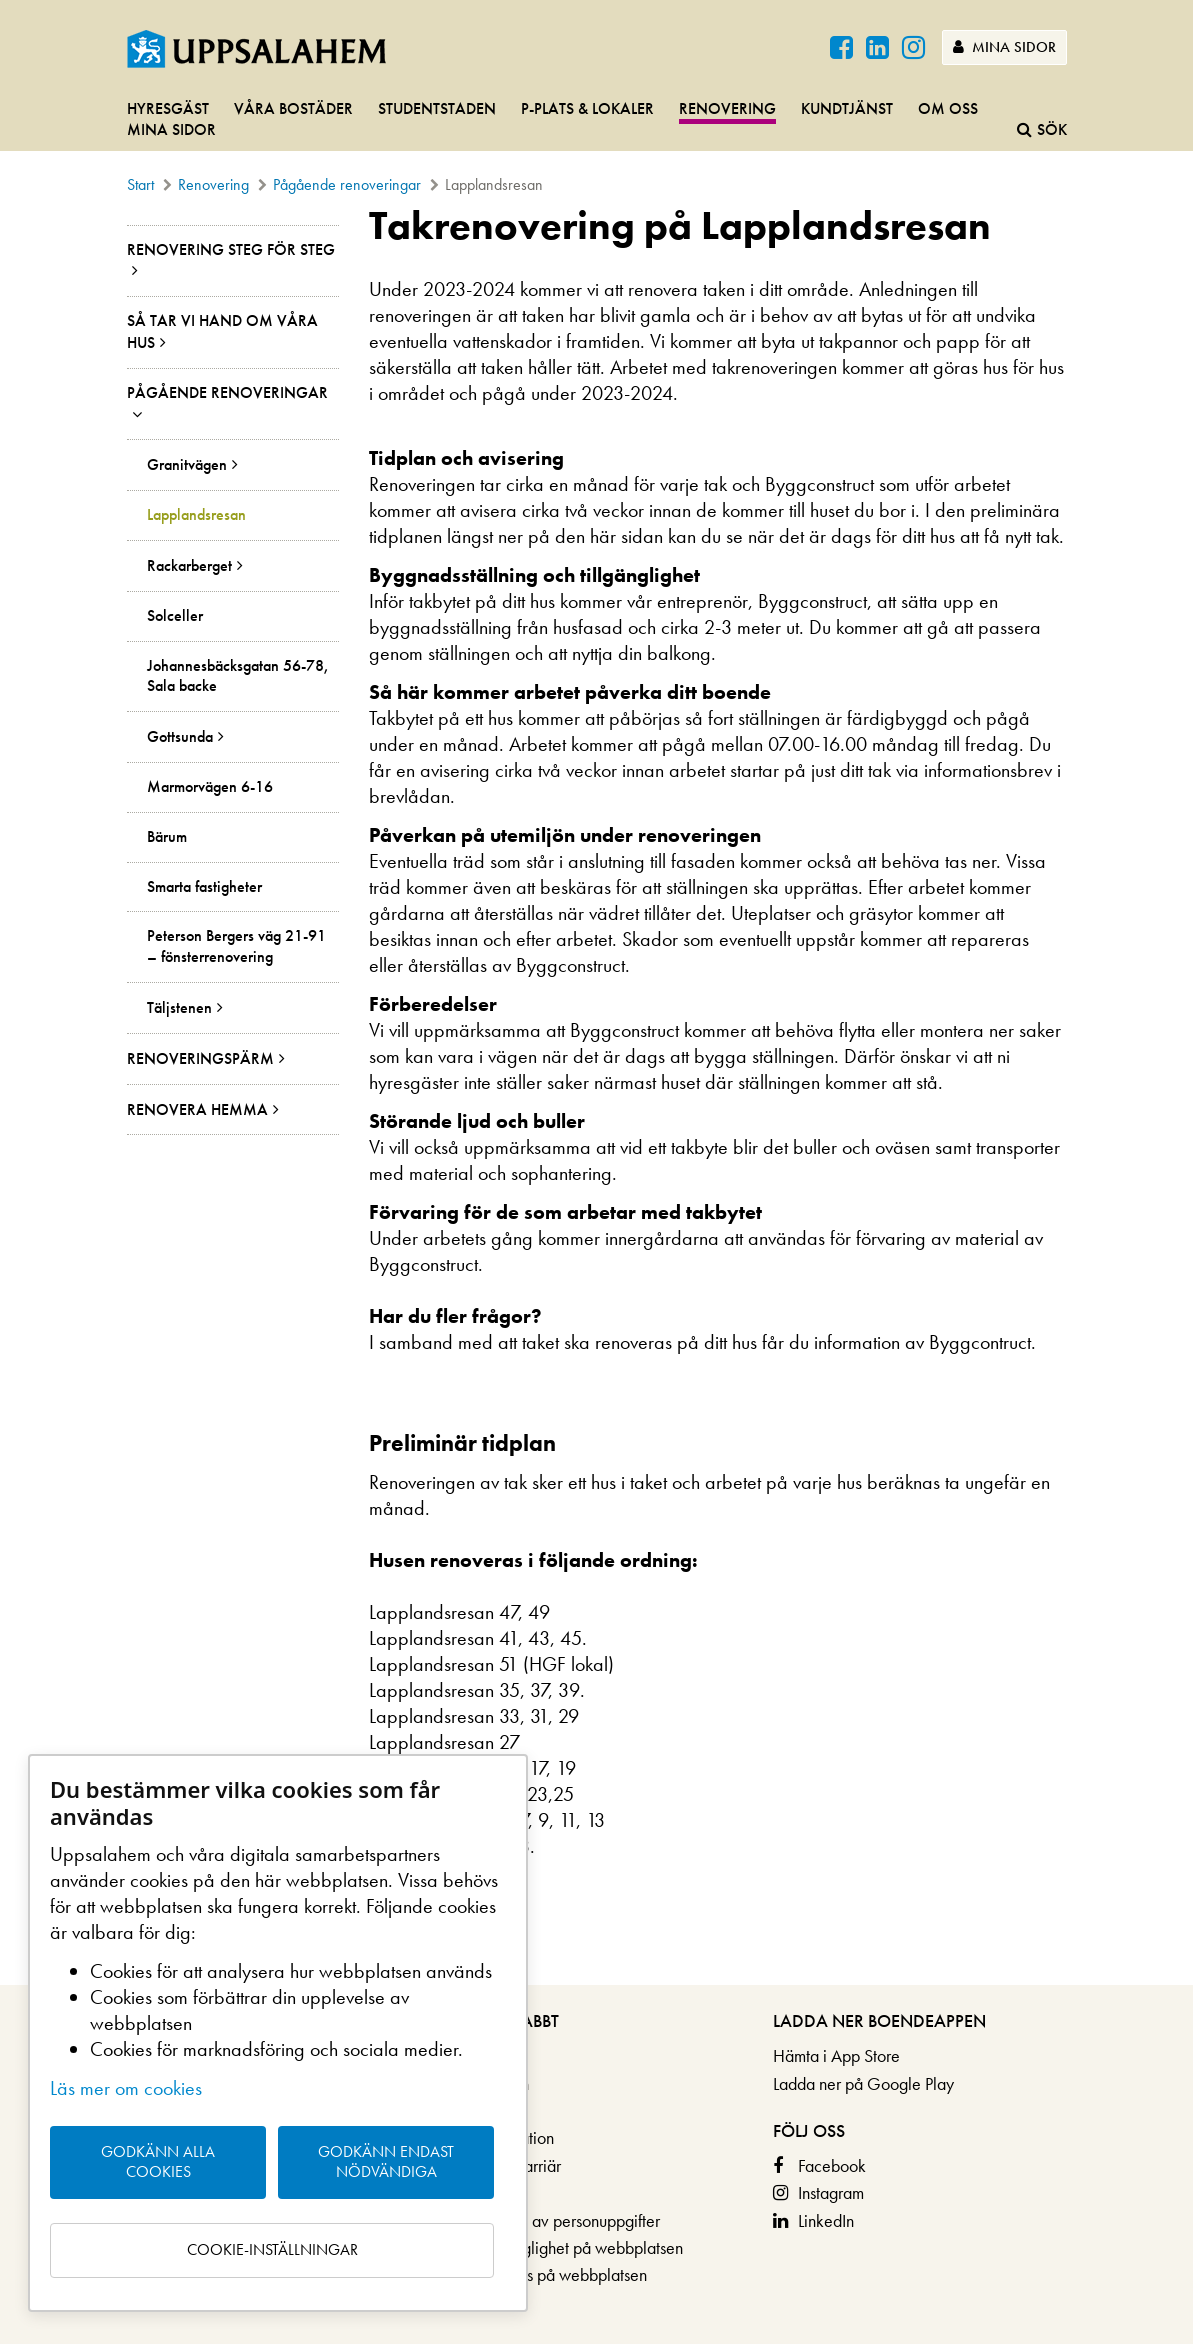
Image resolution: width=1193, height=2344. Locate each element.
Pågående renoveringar (347, 184)
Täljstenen (179, 1007)
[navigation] (596, 120)
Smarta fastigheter (204, 887)
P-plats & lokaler (587, 108)
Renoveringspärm (200, 1058)
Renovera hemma (197, 1109)
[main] (596, 1094)
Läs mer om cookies (126, 2088)
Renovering (727, 108)
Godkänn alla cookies (158, 2162)
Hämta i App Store (836, 2055)
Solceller (175, 616)
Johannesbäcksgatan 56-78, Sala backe (238, 676)
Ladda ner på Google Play (863, 2083)
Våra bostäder (293, 108)
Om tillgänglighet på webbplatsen (566, 2247)
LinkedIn (826, 2220)
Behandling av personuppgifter (555, 2220)
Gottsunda (180, 736)
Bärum (167, 837)
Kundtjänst (847, 108)
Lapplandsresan (196, 515)
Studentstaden (437, 108)
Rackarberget (189, 565)
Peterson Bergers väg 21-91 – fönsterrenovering (236, 946)
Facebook (832, 2165)
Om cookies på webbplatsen (548, 2274)
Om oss (948, 108)
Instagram (831, 2192)
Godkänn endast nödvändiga (386, 2162)
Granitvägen (187, 464)
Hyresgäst (168, 108)
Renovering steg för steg (231, 249)
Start (140, 184)
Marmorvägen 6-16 (210, 787)
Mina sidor (1004, 47)
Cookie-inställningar (272, 2249)
